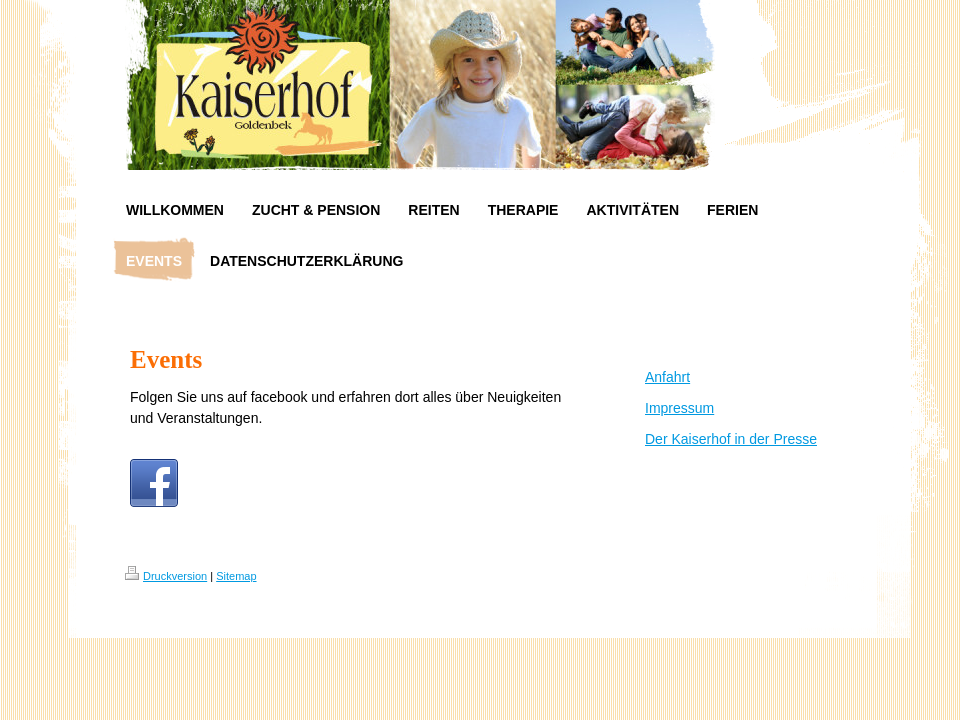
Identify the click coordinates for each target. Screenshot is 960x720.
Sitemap (236, 576)
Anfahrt (667, 377)
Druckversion (166, 576)
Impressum (679, 408)
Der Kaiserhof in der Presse (731, 439)
